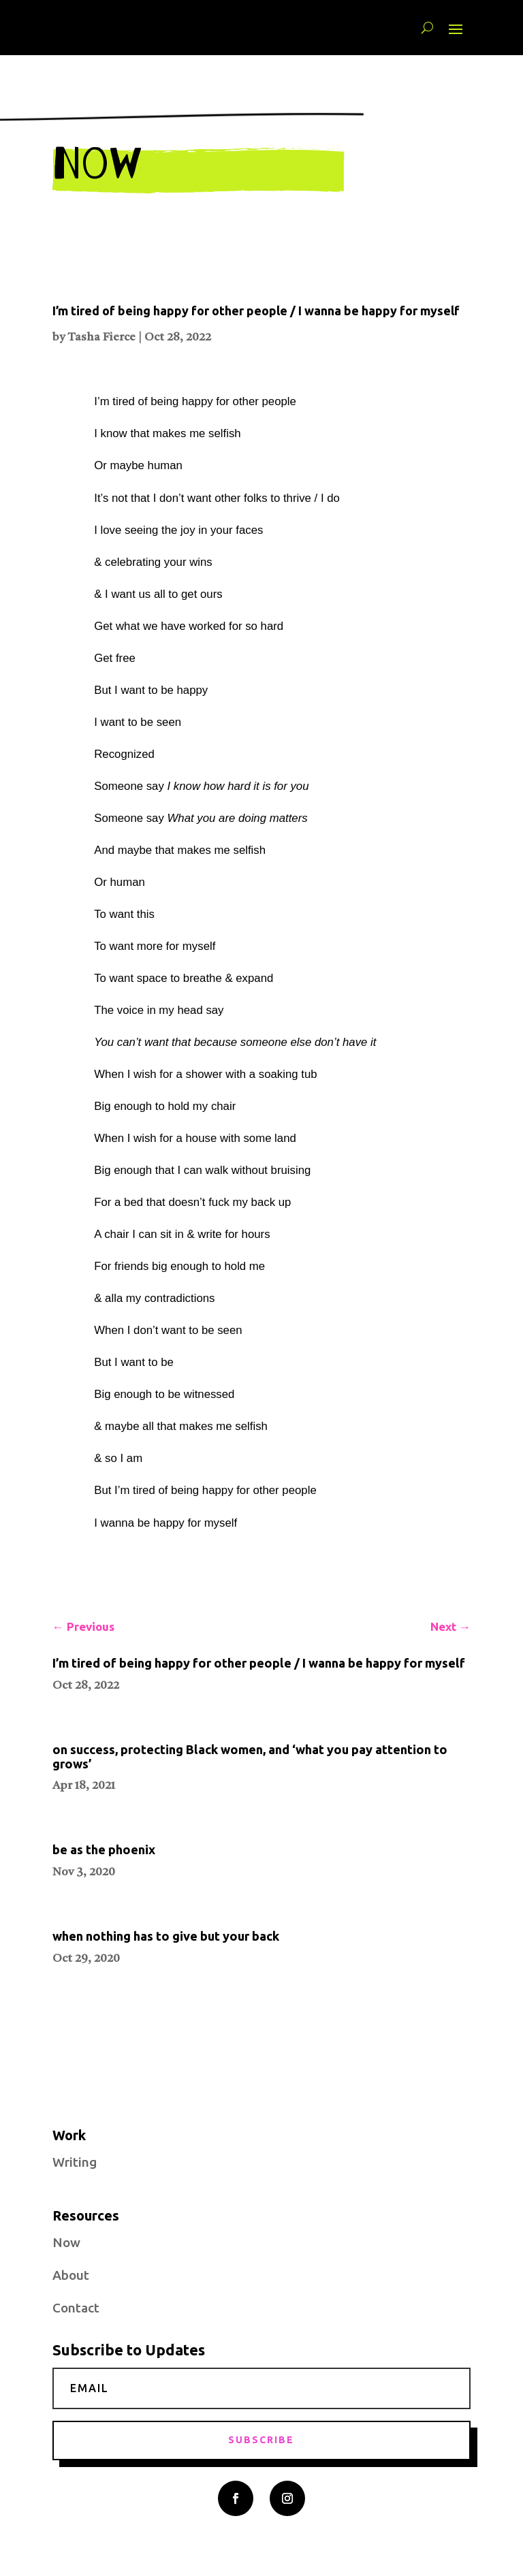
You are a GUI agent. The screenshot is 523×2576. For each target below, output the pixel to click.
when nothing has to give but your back (165, 1936)
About (70, 2275)
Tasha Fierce (101, 337)
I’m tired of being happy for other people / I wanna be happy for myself (256, 310)
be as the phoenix (103, 1849)
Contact (75, 2307)
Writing (74, 2161)
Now (66, 2242)
